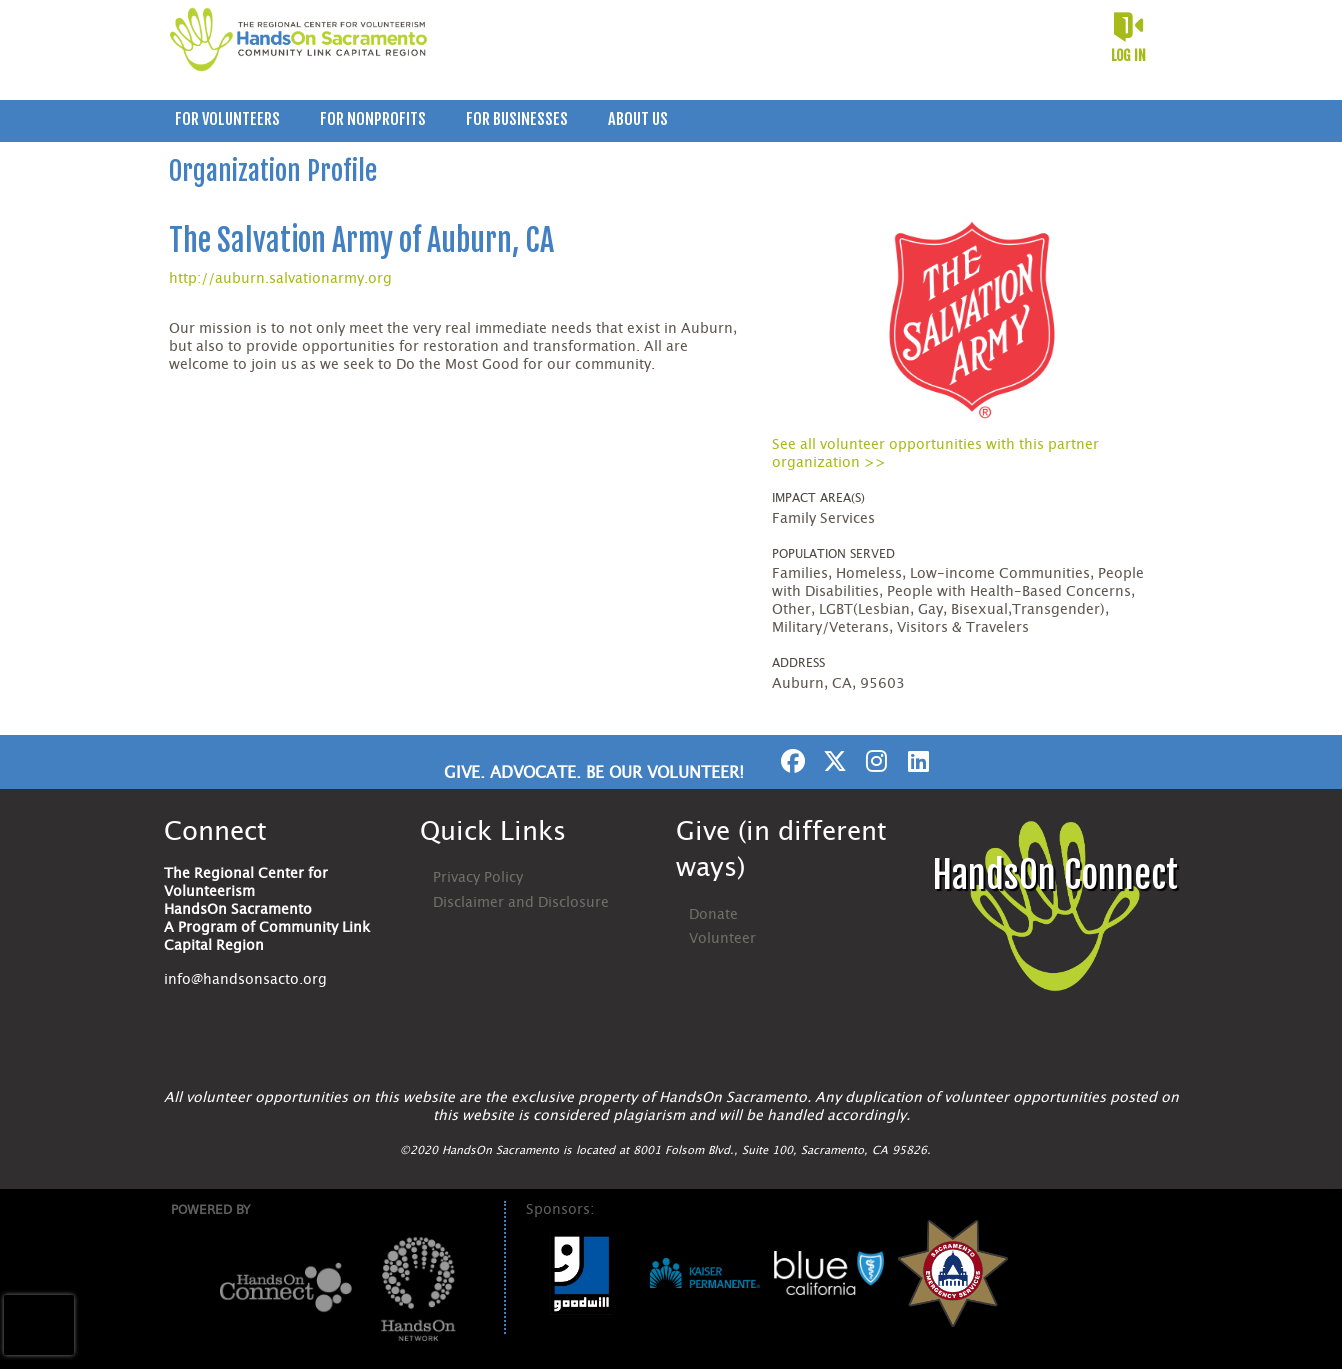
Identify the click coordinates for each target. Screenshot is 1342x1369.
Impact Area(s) (818, 498)
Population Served (833, 554)
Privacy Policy (478, 878)
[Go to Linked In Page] (916, 761)
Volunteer (722, 939)
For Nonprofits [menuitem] (373, 119)
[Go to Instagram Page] (874, 761)
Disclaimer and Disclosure (521, 903)
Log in (1128, 55)
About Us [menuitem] (638, 119)
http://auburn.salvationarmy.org (280, 279)
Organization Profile (273, 171)
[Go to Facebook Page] (790, 761)
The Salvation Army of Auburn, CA (361, 240)
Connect (215, 832)
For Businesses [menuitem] (517, 119)
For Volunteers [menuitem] (227, 119)
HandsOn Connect (1055, 875)
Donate (713, 915)
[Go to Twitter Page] (832, 761)
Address (798, 663)
